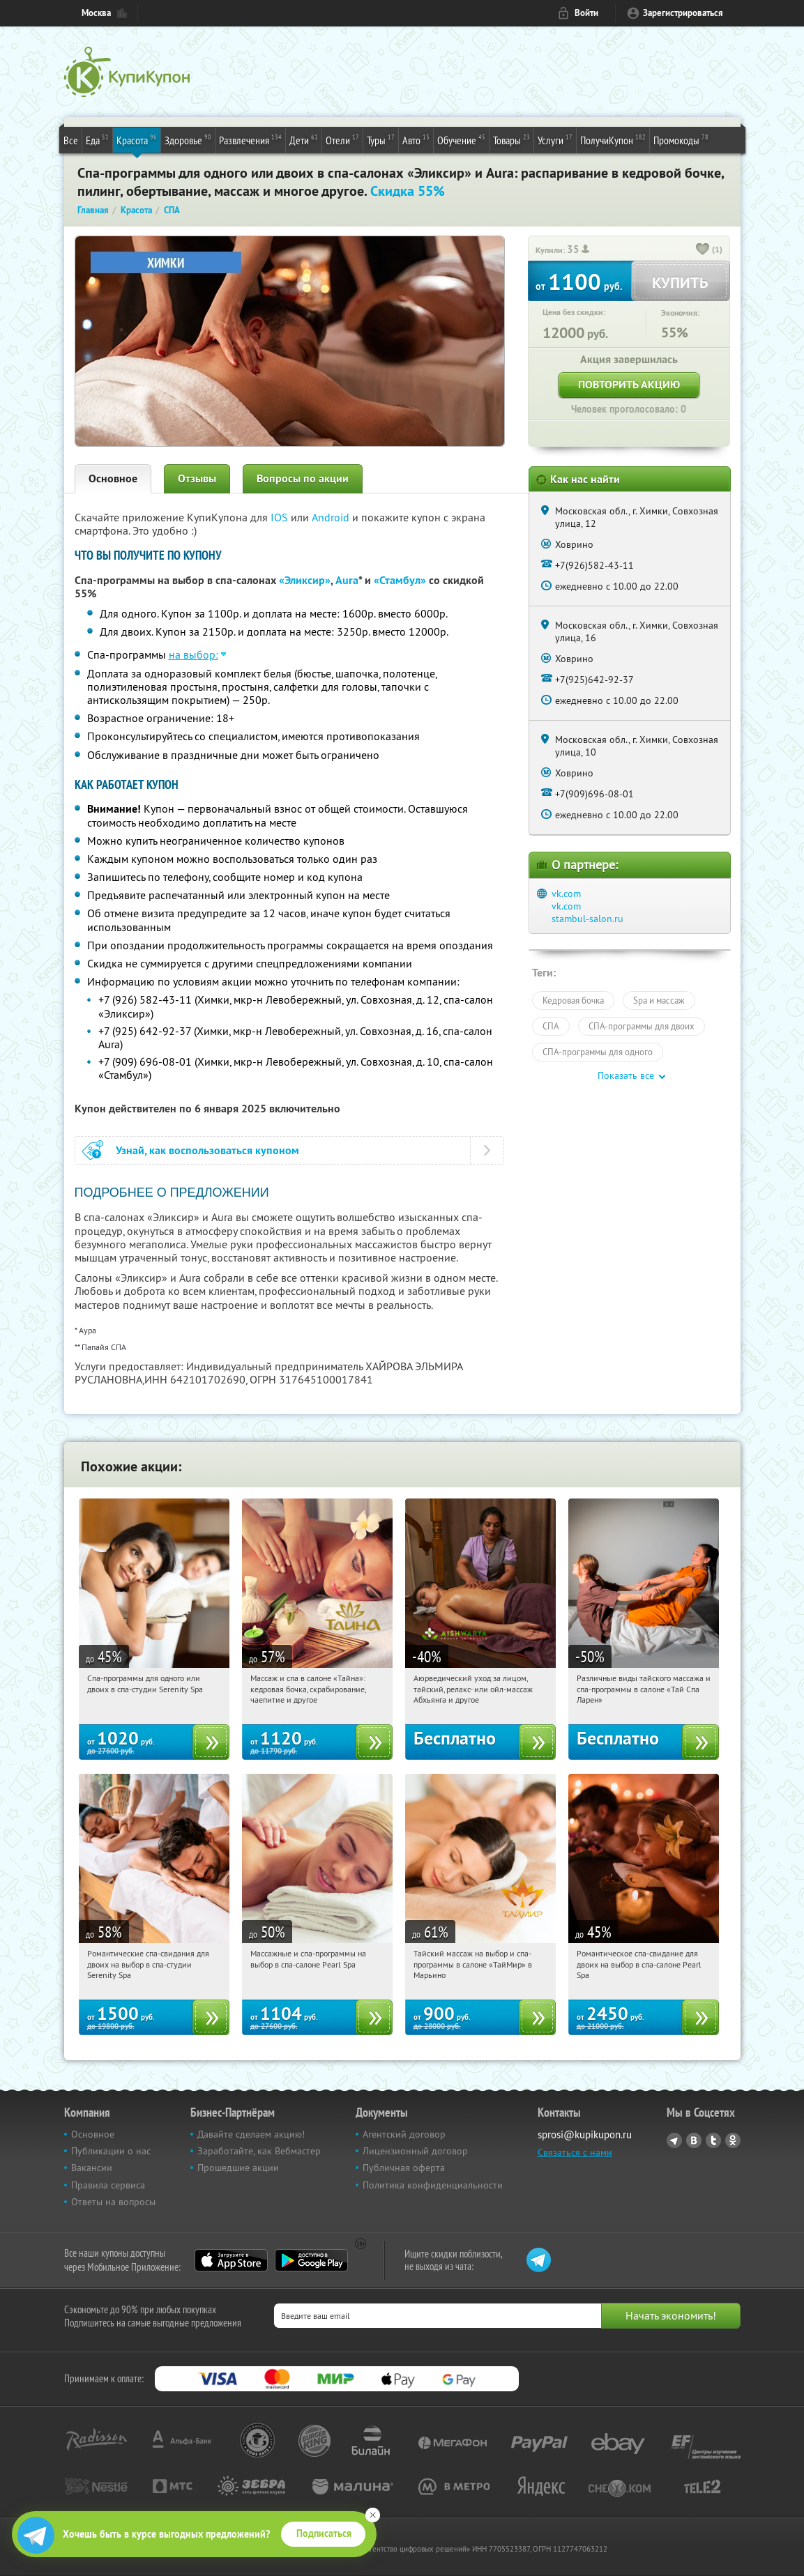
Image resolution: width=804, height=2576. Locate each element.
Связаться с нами (575, 2152)
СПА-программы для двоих (642, 1026)
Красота (136, 139)
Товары (511, 139)
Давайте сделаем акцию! (251, 2134)
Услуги (555, 139)
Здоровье (188, 139)
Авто (416, 139)
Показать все (626, 1075)
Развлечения (250, 139)
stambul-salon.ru (587, 918)
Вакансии (91, 2167)
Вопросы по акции (303, 478)
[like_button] (703, 250)
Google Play (311, 2260)
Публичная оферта (404, 2167)
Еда (97, 139)
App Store (231, 2260)
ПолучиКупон (613, 139)
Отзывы (197, 478)
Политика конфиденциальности (433, 2185)
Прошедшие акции (238, 2167)
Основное (113, 478)
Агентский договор (404, 2134)
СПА (551, 1026)
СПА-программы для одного (598, 1051)
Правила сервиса (108, 2185)
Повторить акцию (629, 384)
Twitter (713, 2140)
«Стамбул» (400, 580)
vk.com (566, 893)
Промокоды (680, 139)
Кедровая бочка (573, 1000)
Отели (342, 139)
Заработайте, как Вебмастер (259, 2151)
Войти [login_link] (586, 13)
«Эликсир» (305, 580)
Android (332, 517)
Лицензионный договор (415, 2151)
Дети (303, 139)
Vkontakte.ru (693, 2140)
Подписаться (323, 2533)
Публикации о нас (111, 2151)
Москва (96, 13)
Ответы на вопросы (113, 2201)
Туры (381, 139)
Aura (346, 580)
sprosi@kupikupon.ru (585, 2134)
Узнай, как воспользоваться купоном (207, 1150)
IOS (281, 517)
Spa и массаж (659, 1000)
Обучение (461, 139)
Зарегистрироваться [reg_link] (683, 13)
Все (70, 140)
